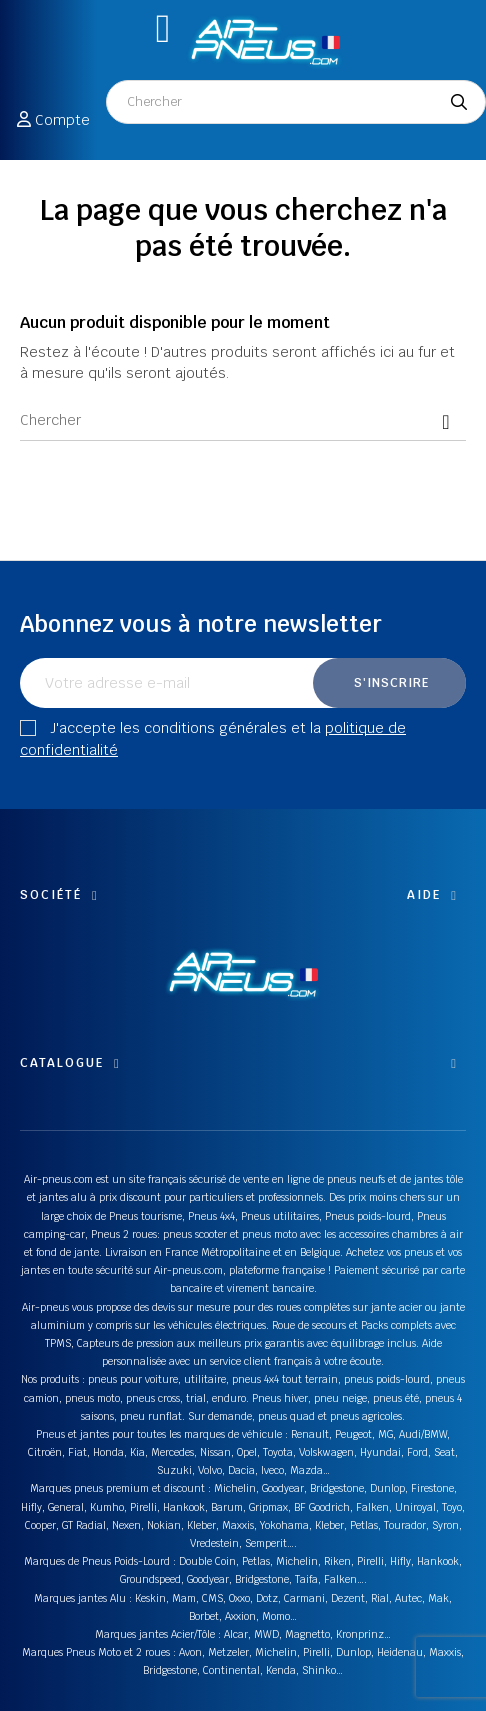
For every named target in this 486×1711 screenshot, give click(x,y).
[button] (163, 28)
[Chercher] (243, 421)
